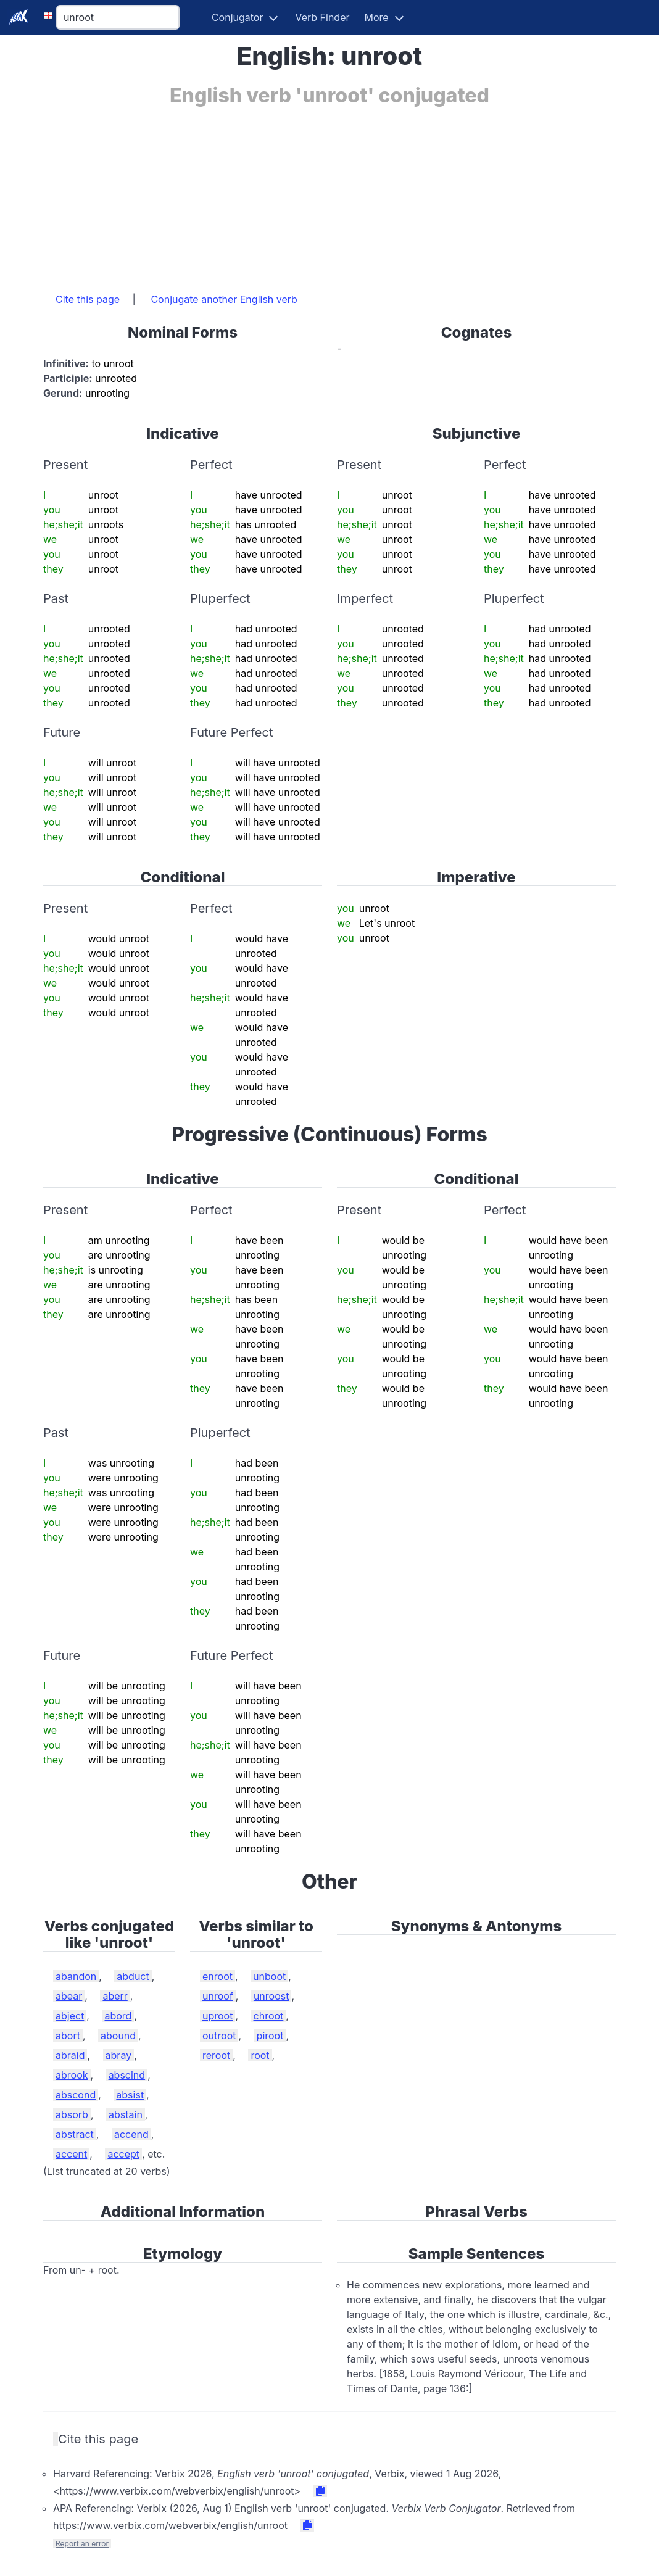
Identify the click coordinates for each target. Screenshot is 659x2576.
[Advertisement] (329, 193)
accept (123, 2154)
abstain (126, 2114)
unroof (217, 1996)
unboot (269, 1976)
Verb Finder (322, 17)
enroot (217, 1976)
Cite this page (88, 299)
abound (118, 2035)
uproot (217, 2016)
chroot (269, 2016)
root (260, 2055)
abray (119, 2055)
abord (117, 2016)
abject (70, 2016)
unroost (271, 1996)
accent (71, 2154)
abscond (76, 2095)
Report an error (82, 2543)
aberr (114, 1996)
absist (130, 2095)
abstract (75, 2134)
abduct (133, 1976)
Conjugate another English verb (224, 299)
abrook (72, 2075)
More (377, 17)
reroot (216, 2055)
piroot (270, 2035)
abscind (127, 2075)
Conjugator (237, 17)
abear (69, 1996)
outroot (219, 2035)
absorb (72, 2114)
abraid (70, 2055)
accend (131, 2134)
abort (68, 2035)
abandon (76, 1976)
